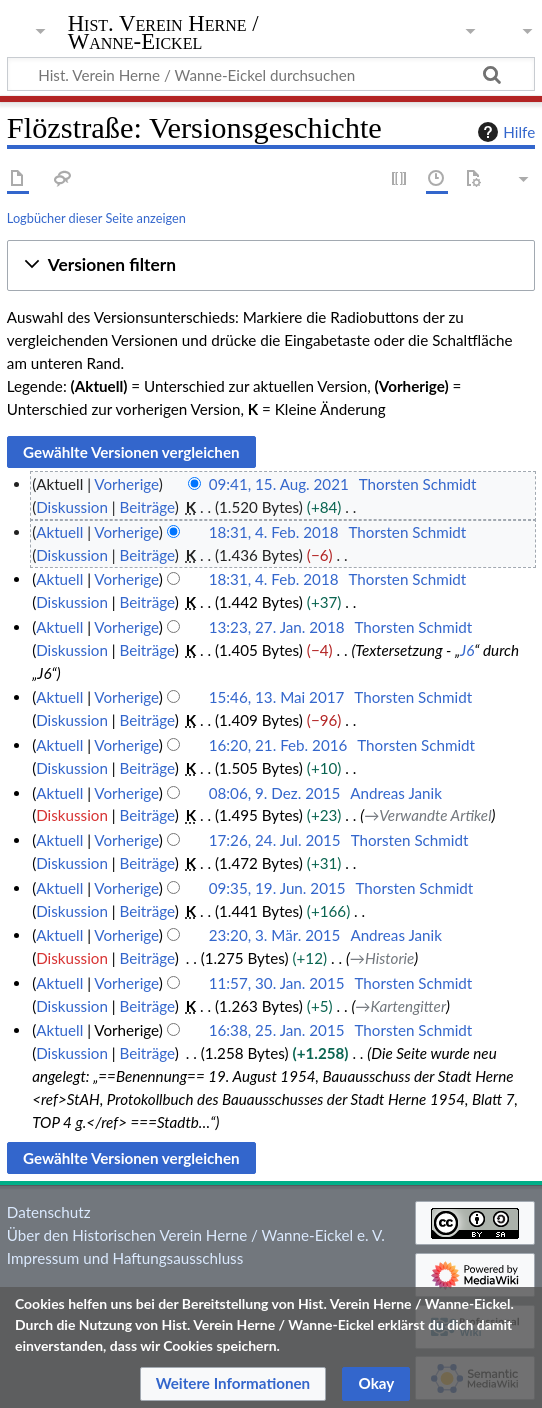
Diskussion (72, 507)
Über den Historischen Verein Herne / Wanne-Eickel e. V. (196, 1235)
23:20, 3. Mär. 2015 (275, 935)
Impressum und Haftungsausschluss (125, 1258)
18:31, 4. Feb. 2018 (274, 532)
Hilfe (504, 132)
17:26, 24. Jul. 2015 (275, 840)
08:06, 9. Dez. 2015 (275, 793)
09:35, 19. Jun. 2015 (277, 888)
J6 (467, 650)
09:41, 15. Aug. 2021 (279, 484)
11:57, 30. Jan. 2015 (277, 983)
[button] (271, 265)
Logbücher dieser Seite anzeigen (96, 218)
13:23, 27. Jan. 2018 (277, 627)
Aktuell (59, 532)
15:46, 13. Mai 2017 (277, 697)
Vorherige (126, 484)
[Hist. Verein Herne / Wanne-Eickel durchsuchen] (271, 74)
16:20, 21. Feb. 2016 (278, 745)
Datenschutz (49, 1212)
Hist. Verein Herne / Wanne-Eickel (163, 34)
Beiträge (146, 507)
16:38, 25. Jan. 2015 (277, 1030)
